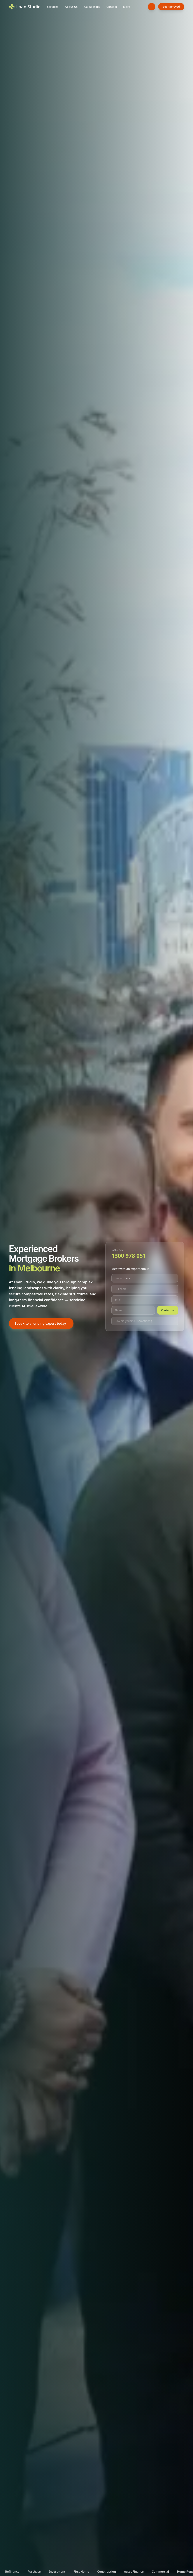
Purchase (34, 2572)
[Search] (141, 6)
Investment (57, 2572)
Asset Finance (134, 2572)
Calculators (92, 6)
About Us (71, 6)
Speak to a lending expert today (40, 1323)
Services (52, 6)
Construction (106, 2572)
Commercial (160, 2572)
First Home (81, 2572)
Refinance (12, 2572)
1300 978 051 (128, 1255)
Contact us (167, 1310)
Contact (111, 6)
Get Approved (171, 6)
